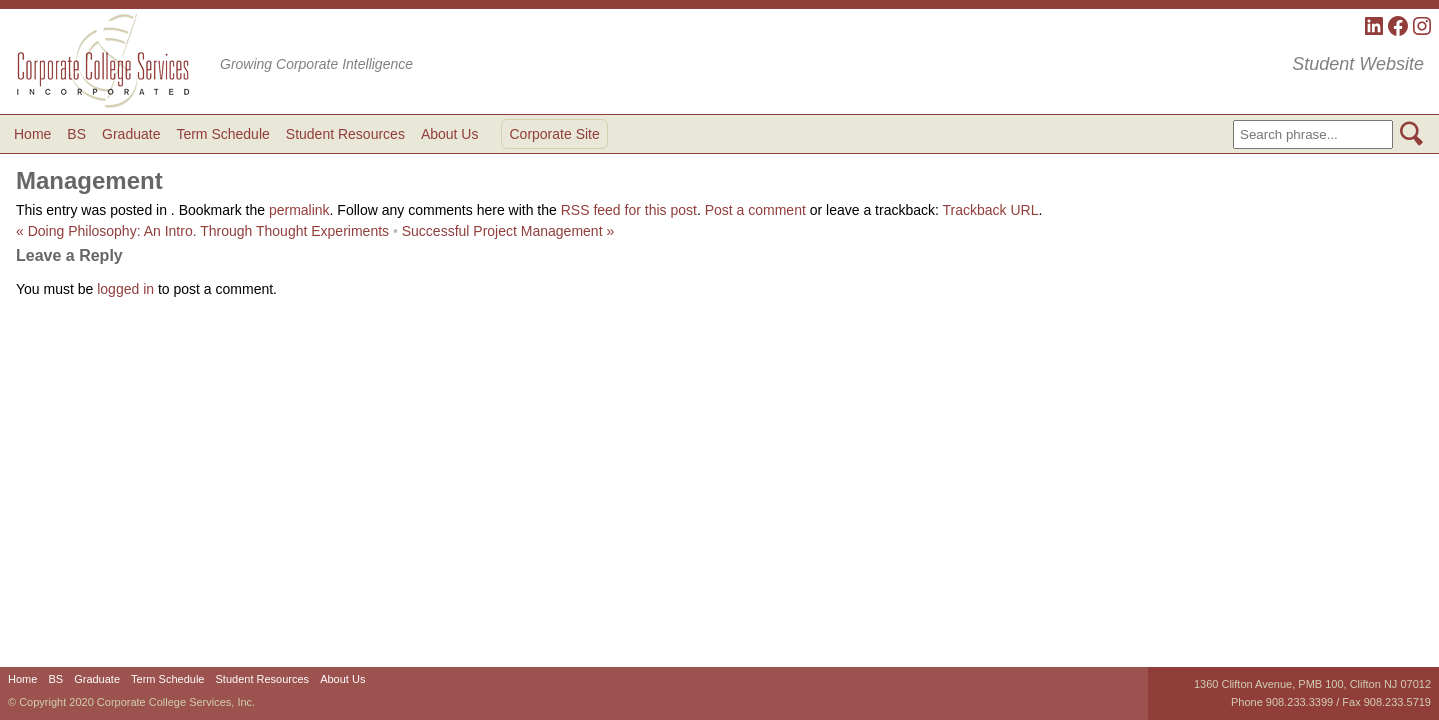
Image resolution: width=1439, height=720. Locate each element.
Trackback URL (991, 210)
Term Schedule (222, 134)
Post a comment (755, 210)
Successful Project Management (508, 231)
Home (32, 134)
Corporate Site (554, 134)
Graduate (131, 134)
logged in (125, 289)
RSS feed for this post (629, 210)
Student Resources (345, 134)
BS (76, 134)
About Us (450, 134)
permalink (299, 210)
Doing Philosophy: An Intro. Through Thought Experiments (202, 231)
